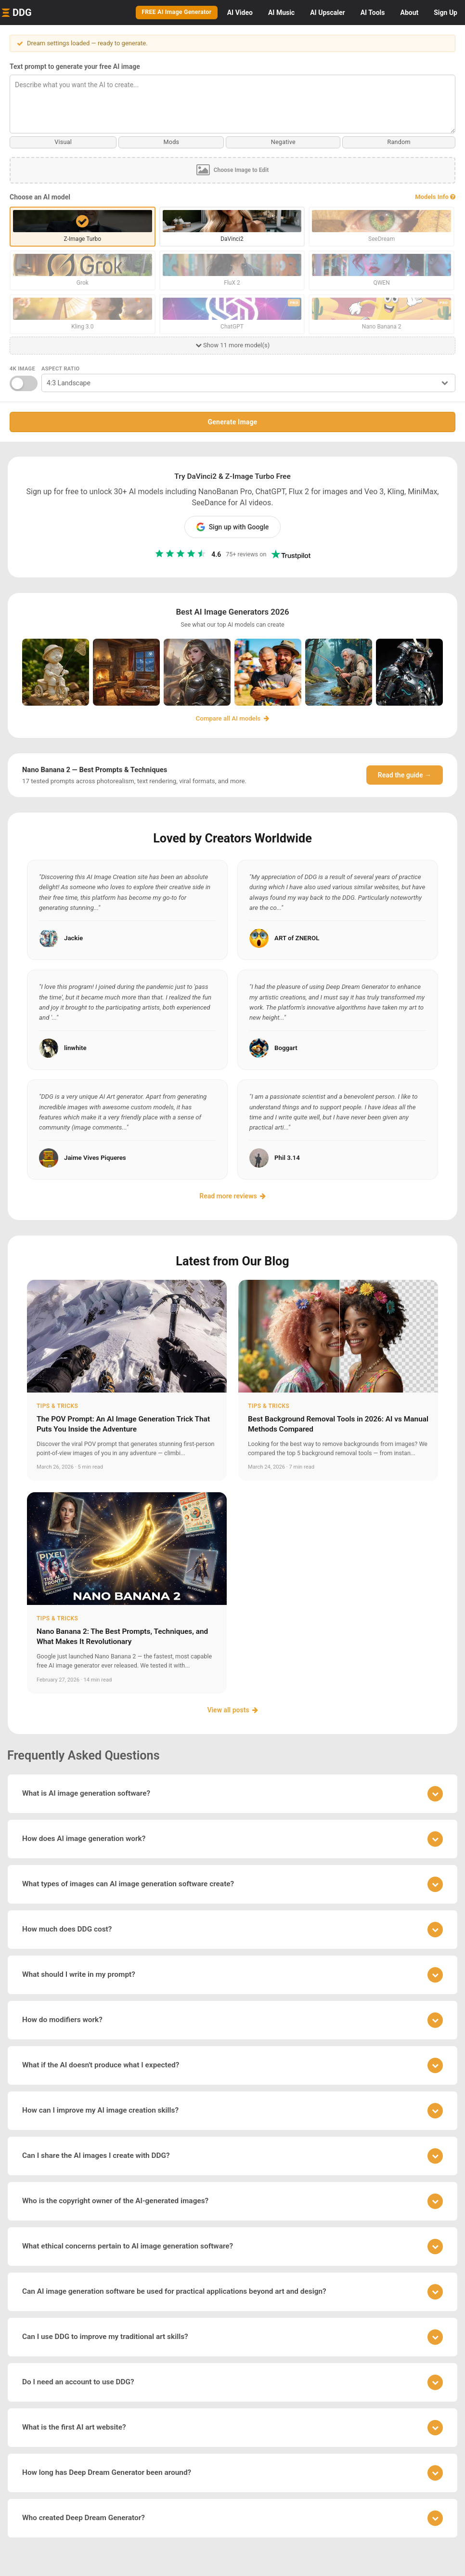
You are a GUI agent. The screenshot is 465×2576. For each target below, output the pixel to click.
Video (240, 12)
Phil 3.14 (287, 1157)
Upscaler (327, 12)
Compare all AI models (233, 718)
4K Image (22, 368)
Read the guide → (404, 775)
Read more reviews (232, 1195)
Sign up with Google (232, 526)
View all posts (232, 1709)
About (409, 12)
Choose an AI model (40, 196)
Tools (373, 12)
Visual (63, 141)
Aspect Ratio (60, 368)
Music (281, 12)
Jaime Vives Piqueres (95, 1157)
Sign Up (445, 12)
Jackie (73, 937)
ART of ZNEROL (296, 937)
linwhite (75, 1047)
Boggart (285, 1047)
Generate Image (233, 421)
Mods (171, 141)
